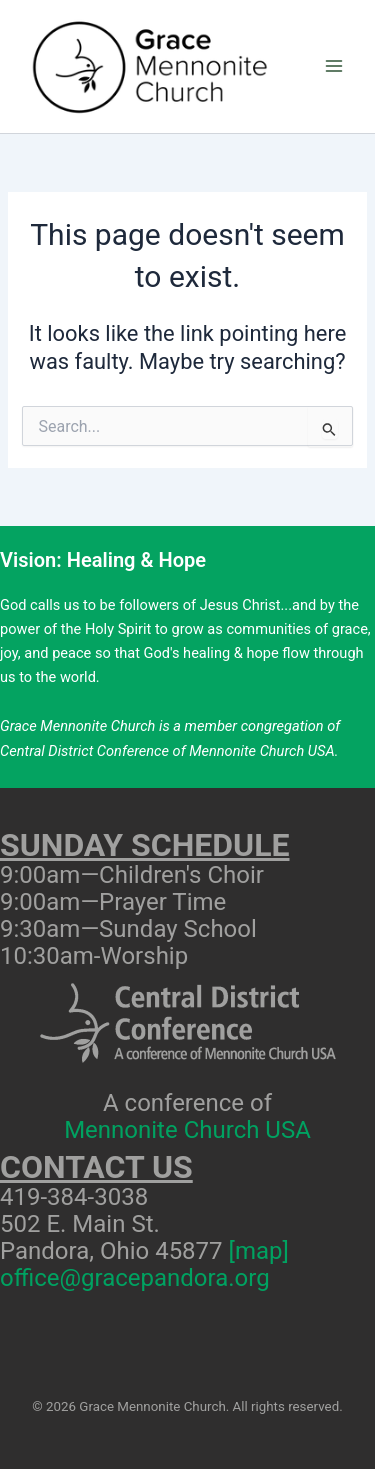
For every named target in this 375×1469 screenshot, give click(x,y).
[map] (259, 1251)
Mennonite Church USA (187, 1130)
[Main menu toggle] (334, 67)
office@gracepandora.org (135, 1278)
